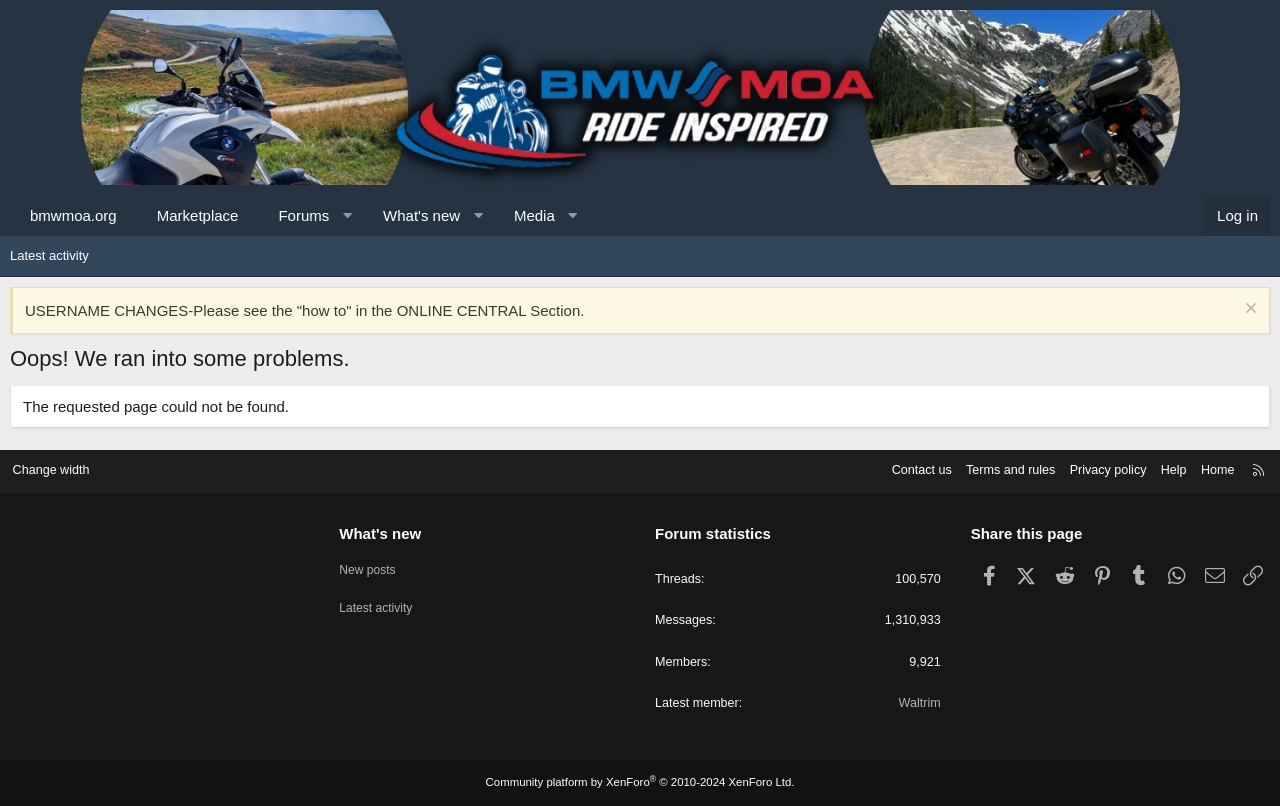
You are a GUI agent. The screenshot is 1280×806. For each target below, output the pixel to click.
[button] (347, 215)
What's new (421, 215)
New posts (373, 565)
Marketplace (198, 215)
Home (1210, 468)
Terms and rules (997, 468)
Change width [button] (59, 468)
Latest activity (49, 255)
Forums (303, 215)
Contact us (905, 468)
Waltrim (916, 703)
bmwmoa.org (73, 215)
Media (534, 215)
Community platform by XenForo (640, 783)
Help (1165, 468)
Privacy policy (1097, 468)
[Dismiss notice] (1248, 310)
